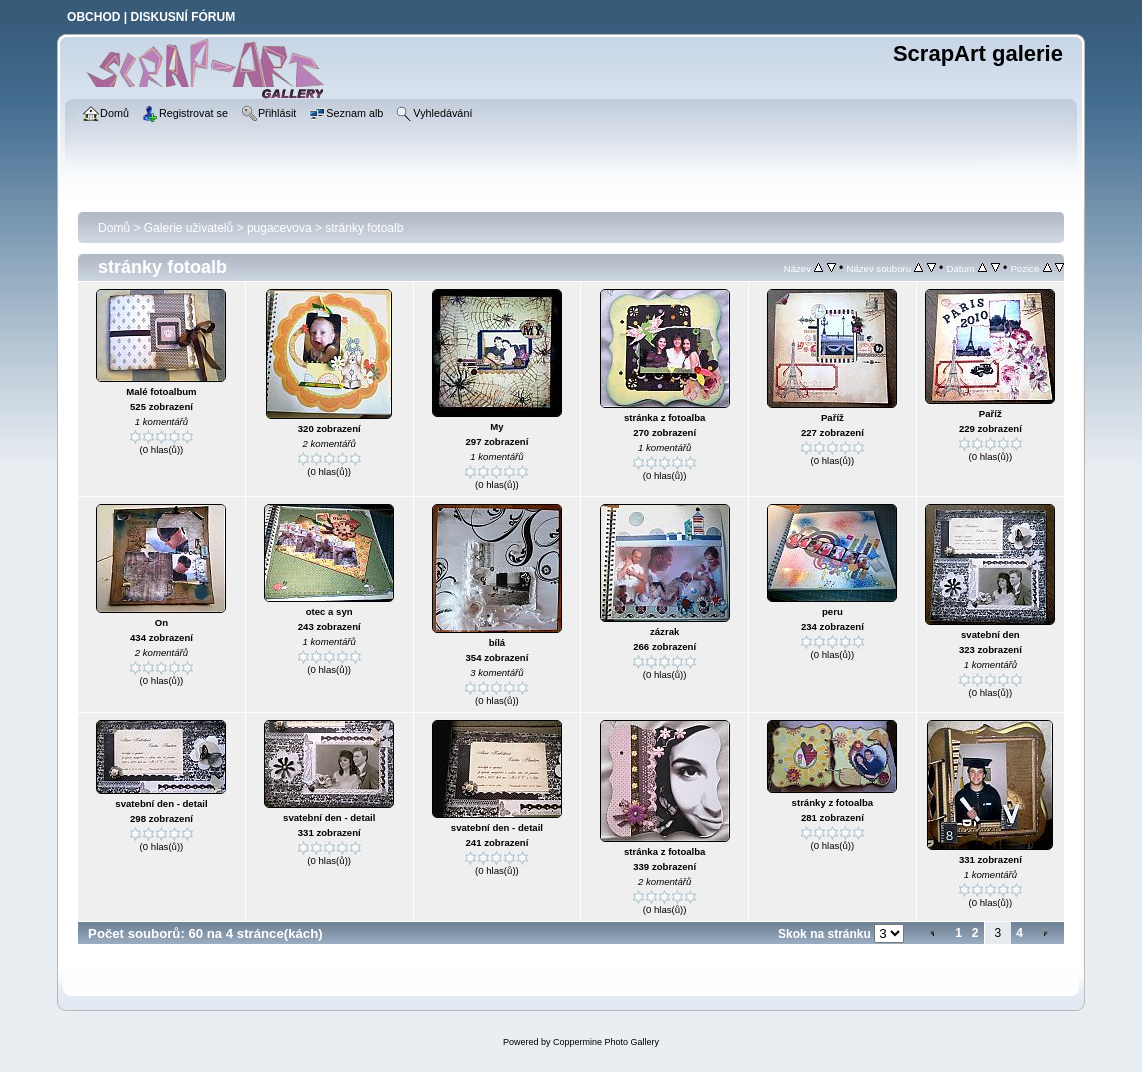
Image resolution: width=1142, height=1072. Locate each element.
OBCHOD (93, 17)
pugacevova (279, 228)
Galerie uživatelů (188, 228)
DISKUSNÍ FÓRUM (182, 17)
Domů (114, 228)
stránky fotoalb (364, 228)
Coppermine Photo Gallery (606, 1042)
